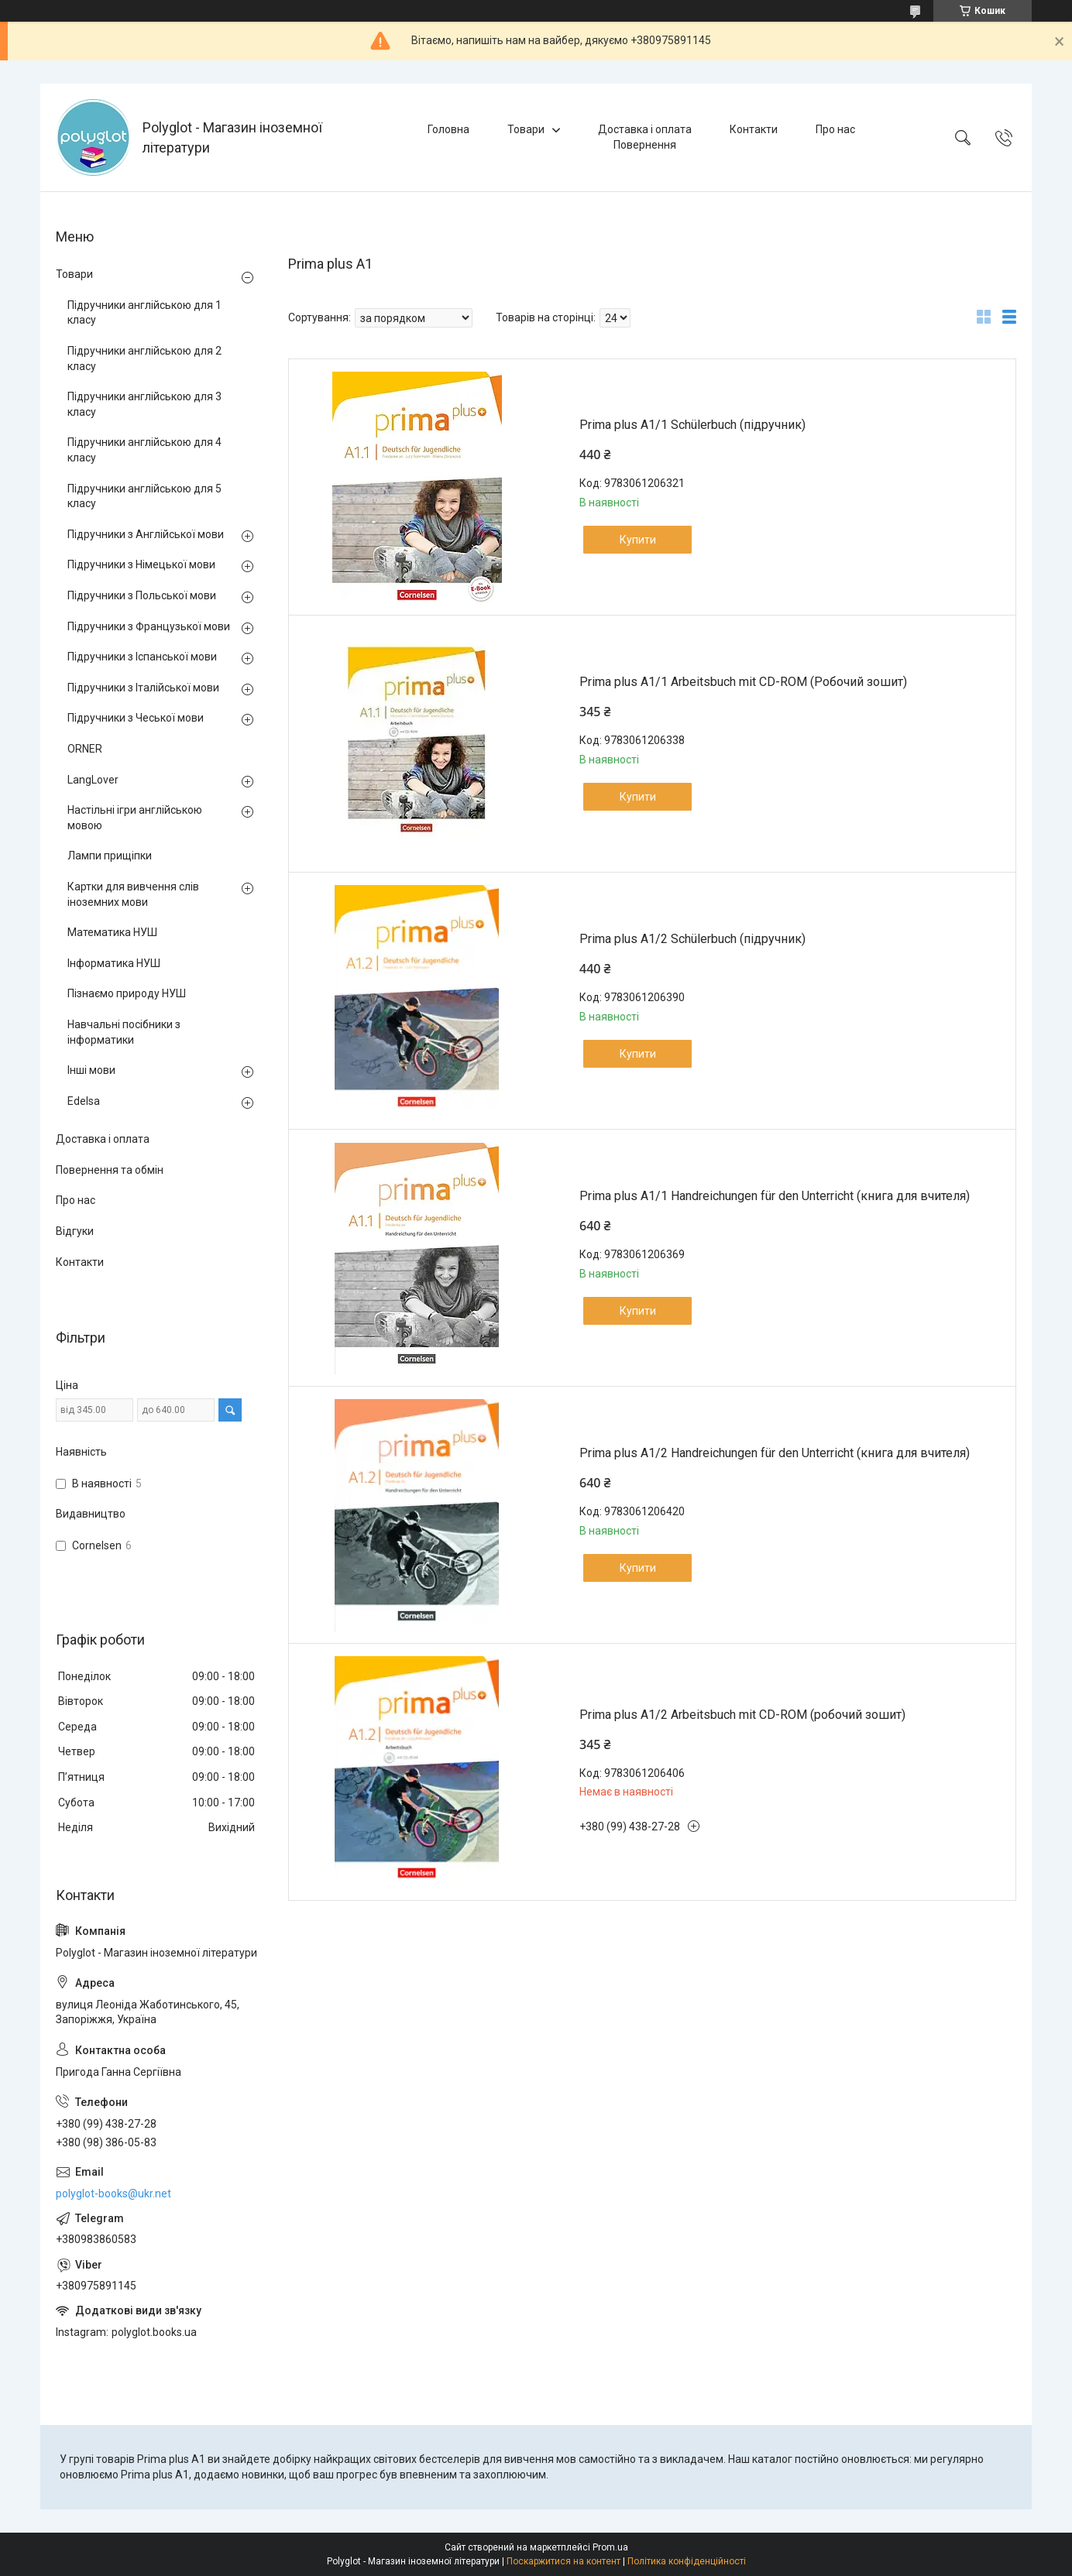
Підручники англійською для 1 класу (144, 313)
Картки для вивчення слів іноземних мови (133, 894)
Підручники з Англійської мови (145, 534)
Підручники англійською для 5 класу (144, 496)
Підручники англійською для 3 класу (144, 404)
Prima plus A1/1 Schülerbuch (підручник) (692, 424)
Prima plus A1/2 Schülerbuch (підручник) (692, 938)
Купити (638, 539)
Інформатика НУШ (113, 963)
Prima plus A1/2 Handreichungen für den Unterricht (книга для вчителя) (774, 1453)
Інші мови (91, 1070)
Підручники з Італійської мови (143, 687)
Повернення (644, 145)
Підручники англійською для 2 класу (144, 358)
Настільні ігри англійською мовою (134, 818)
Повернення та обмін (109, 1170)
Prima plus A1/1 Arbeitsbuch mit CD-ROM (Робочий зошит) (743, 681)
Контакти (754, 129)
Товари (526, 129)
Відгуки (75, 1231)
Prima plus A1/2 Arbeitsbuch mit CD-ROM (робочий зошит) (742, 1714)
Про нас (835, 129)
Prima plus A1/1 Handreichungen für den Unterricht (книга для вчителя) (774, 1196)
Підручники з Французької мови (148, 626)
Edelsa (83, 1101)
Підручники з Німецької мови (141, 564)
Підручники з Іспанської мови (142, 656)
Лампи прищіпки (109, 855)
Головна (448, 129)
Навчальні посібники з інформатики (123, 1032)
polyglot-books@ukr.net (113, 2193)
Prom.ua (610, 2547)
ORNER (84, 749)
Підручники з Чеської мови (135, 718)
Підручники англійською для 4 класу (144, 450)
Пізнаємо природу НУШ (126, 993)
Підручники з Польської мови (141, 595)
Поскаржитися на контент (563, 2561)
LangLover (93, 779)
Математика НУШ (112, 932)
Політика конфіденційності (686, 2561)
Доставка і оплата (645, 129)
